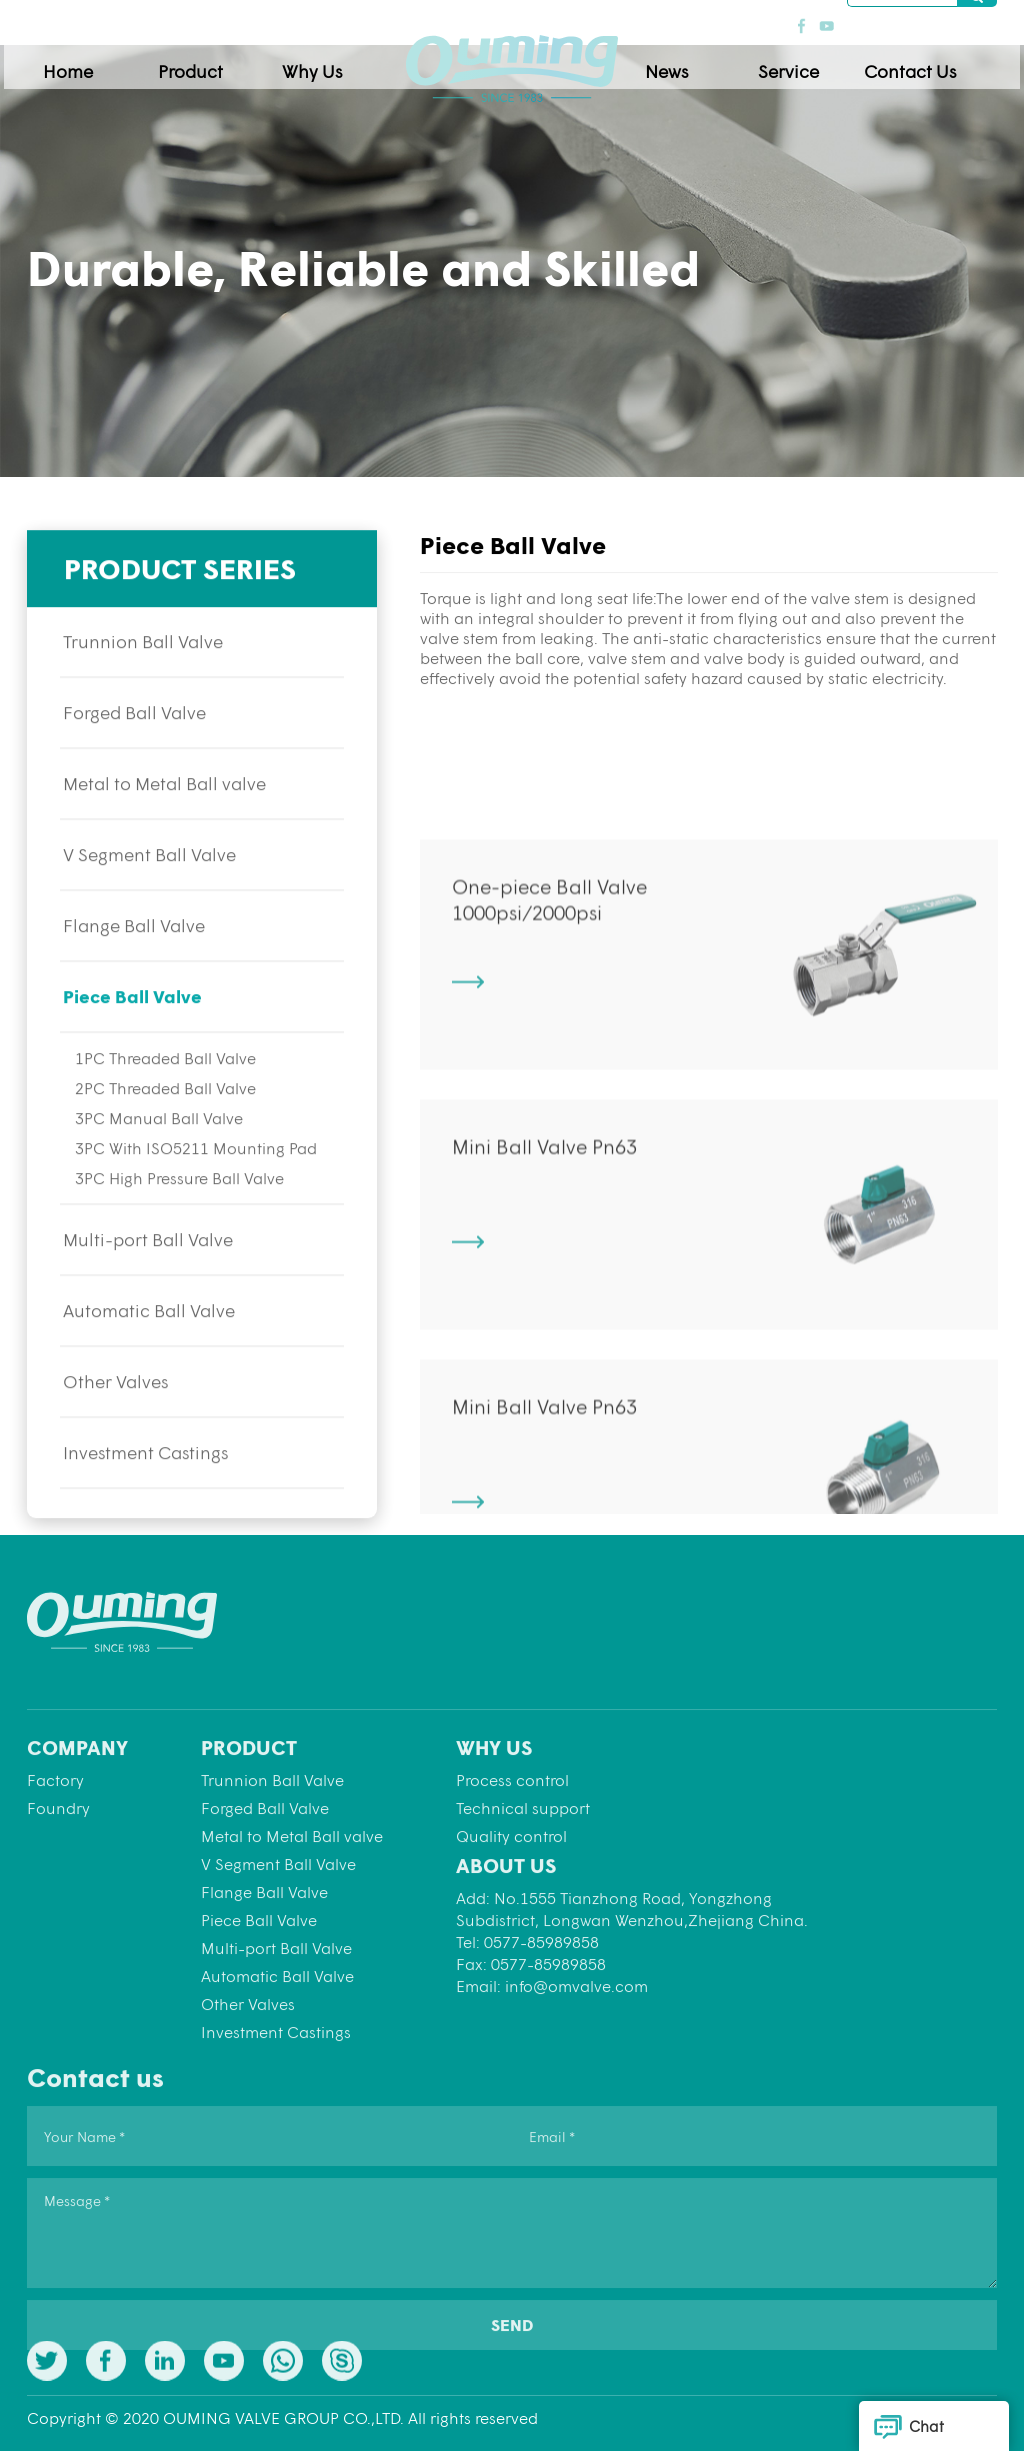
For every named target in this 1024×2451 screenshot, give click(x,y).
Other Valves (115, 1447)
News (689, 62)
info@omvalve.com (576, 2111)
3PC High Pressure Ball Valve (179, 1243)
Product (213, 62)
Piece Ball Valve (132, 1062)
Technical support (523, 1933)
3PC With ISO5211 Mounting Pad (196, 1213)
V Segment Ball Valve (149, 920)
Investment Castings (145, 1518)
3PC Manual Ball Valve (159, 1183)
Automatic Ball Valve (149, 1376)
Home (91, 62)
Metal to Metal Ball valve (164, 849)
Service (811, 62)
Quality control (511, 1961)
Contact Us (933, 62)
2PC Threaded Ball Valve (165, 1153)
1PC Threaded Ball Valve (165, 1123)
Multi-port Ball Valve (148, 1305)
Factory (55, 1905)
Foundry (58, 1933)
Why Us (335, 62)
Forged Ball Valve (134, 778)
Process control (512, 1905)
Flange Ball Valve (134, 991)
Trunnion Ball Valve (143, 707)
